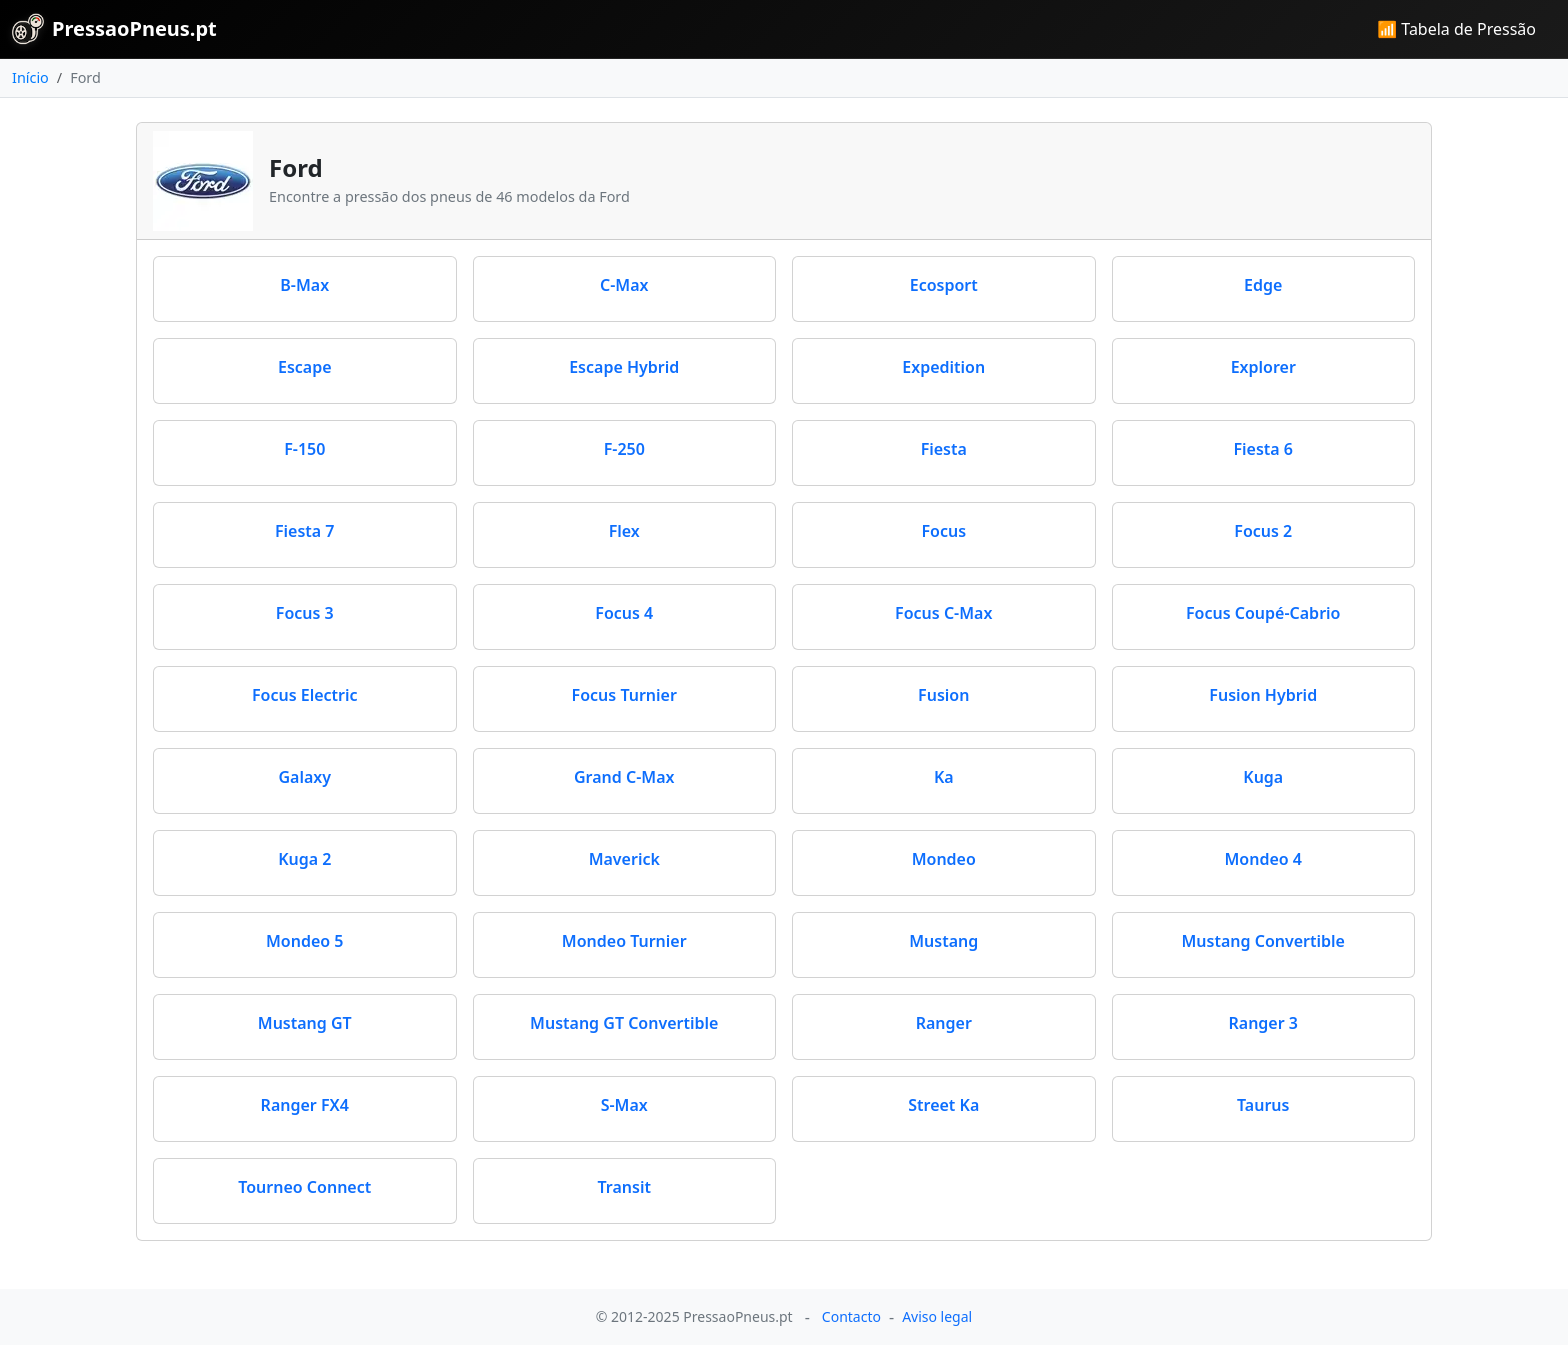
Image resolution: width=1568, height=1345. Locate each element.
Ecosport (944, 285)
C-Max (624, 285)
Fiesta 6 (1263, 449)
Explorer (1263, 367)
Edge (1263, 285)
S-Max (624, 1105)
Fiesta (944, 449)
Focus (943, 531)
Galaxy (304, 777)
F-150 (304, 449)
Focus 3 (305, 613)
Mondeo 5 (305, 941)
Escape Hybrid (624, 367)
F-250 (624, 449)
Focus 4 (624, 613)
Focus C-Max (943, 613)
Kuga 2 (304, 859)
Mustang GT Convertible (624, 1023)
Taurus (1263, 1105)
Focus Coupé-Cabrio (1263, 613)
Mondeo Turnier (624, 941)
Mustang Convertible (1263, 941)
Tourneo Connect (304, 1187)
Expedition (943, 367)
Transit (624, 1187)
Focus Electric (305, 695)
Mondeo (944, 859)
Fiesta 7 (305, 531)
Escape (305, 367)
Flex (624, 531)
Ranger (944, 1023)
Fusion (943, 695)
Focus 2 (1263, 531)
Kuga (1263, 777)
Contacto (851, 1316)
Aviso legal (937, 1316)
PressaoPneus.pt (114, 29)
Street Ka (943, 1105)
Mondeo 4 (1263, 859)
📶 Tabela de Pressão (1456, 29)
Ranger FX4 (305, 1105)
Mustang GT (305, 1023)
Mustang (943, 941)
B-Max (304, 285)
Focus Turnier (624, 695)
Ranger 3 (1264, 1023)
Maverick (624, 859)
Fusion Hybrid (1263, 695)
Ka (944, 777)
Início (30, 77)
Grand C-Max (624, 777)
